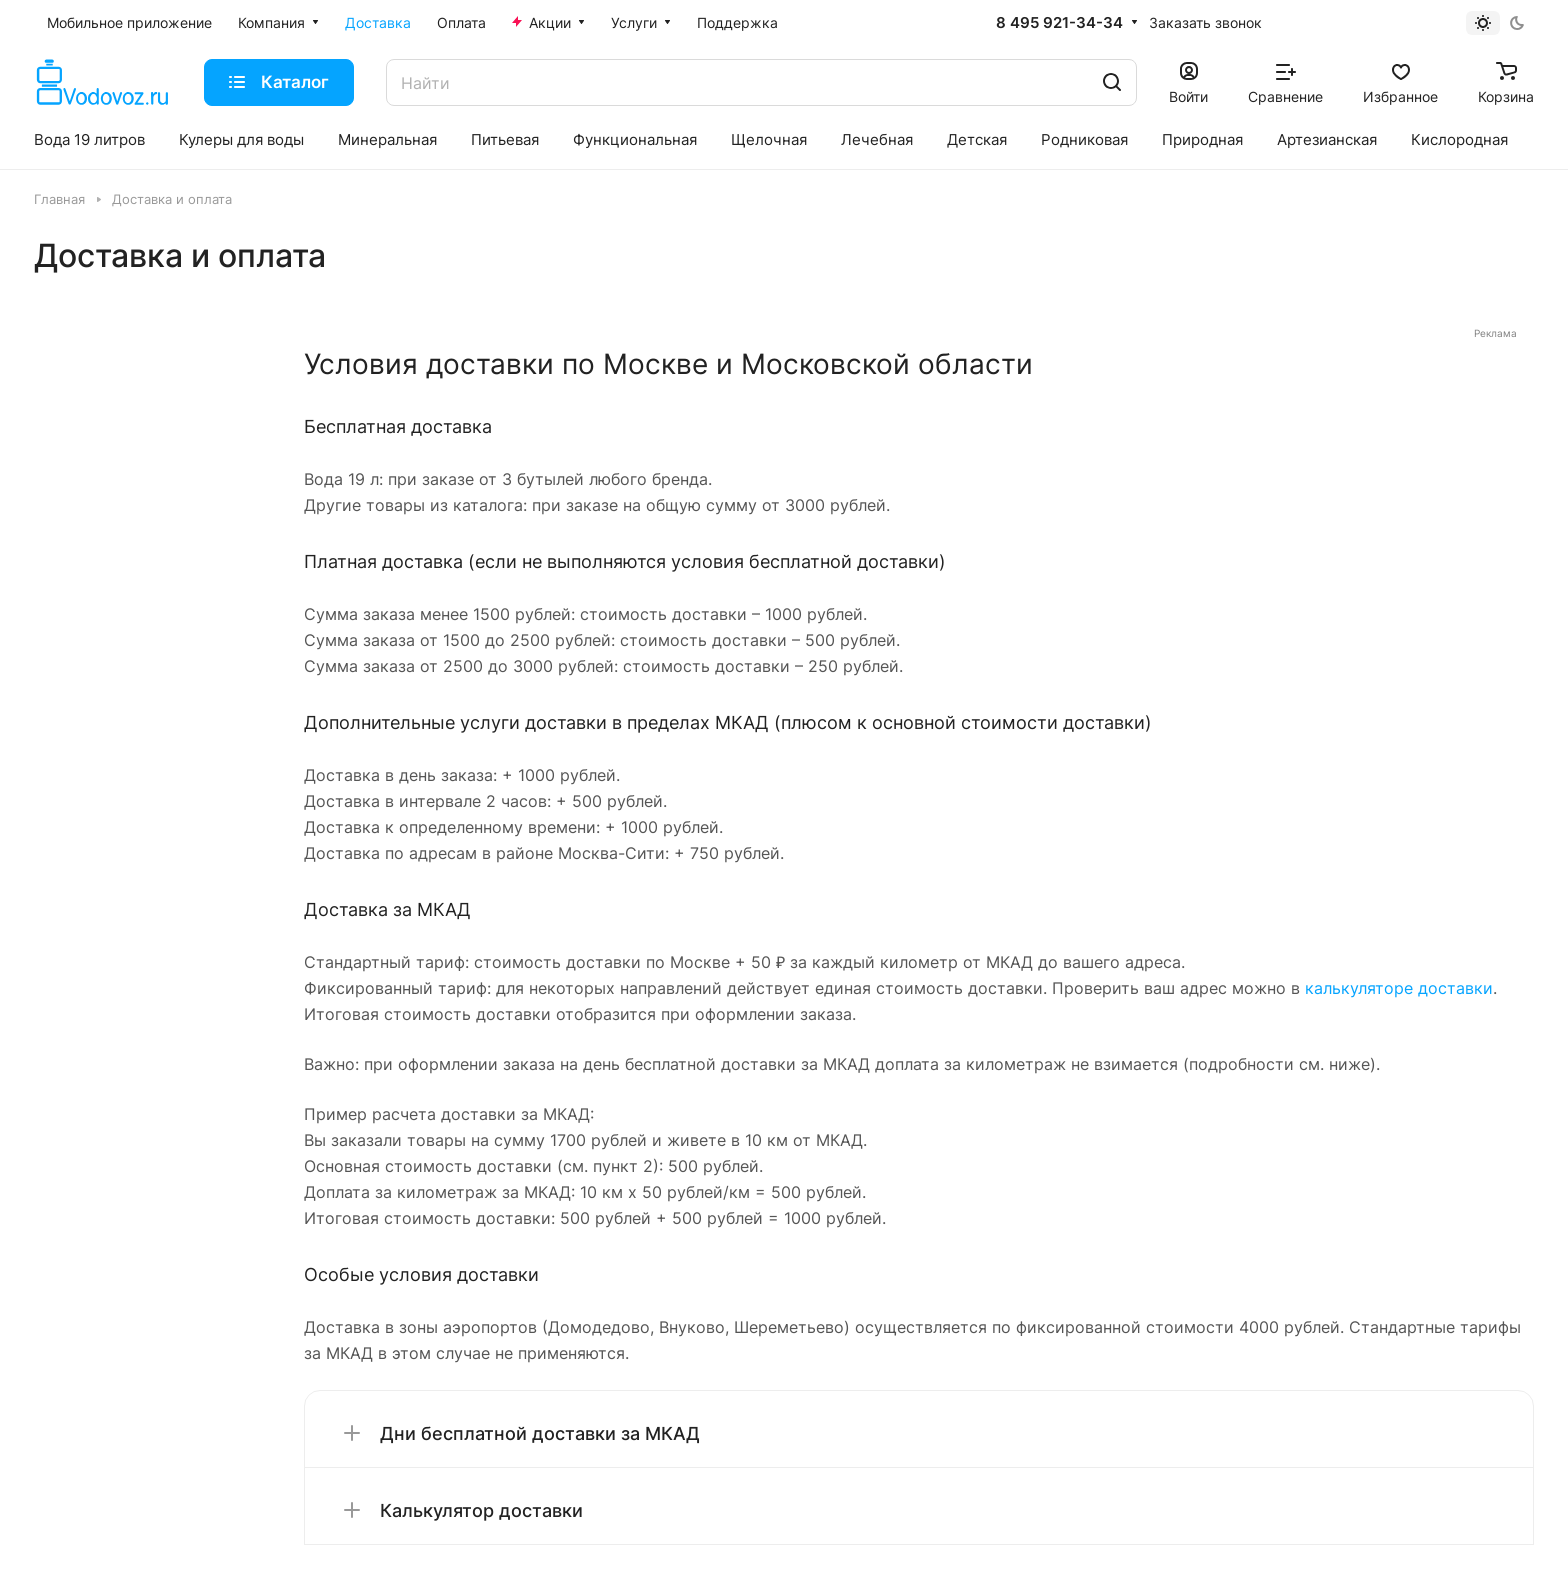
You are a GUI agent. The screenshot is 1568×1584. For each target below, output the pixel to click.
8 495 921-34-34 (1059, 23)
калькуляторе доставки (1399, 988)
